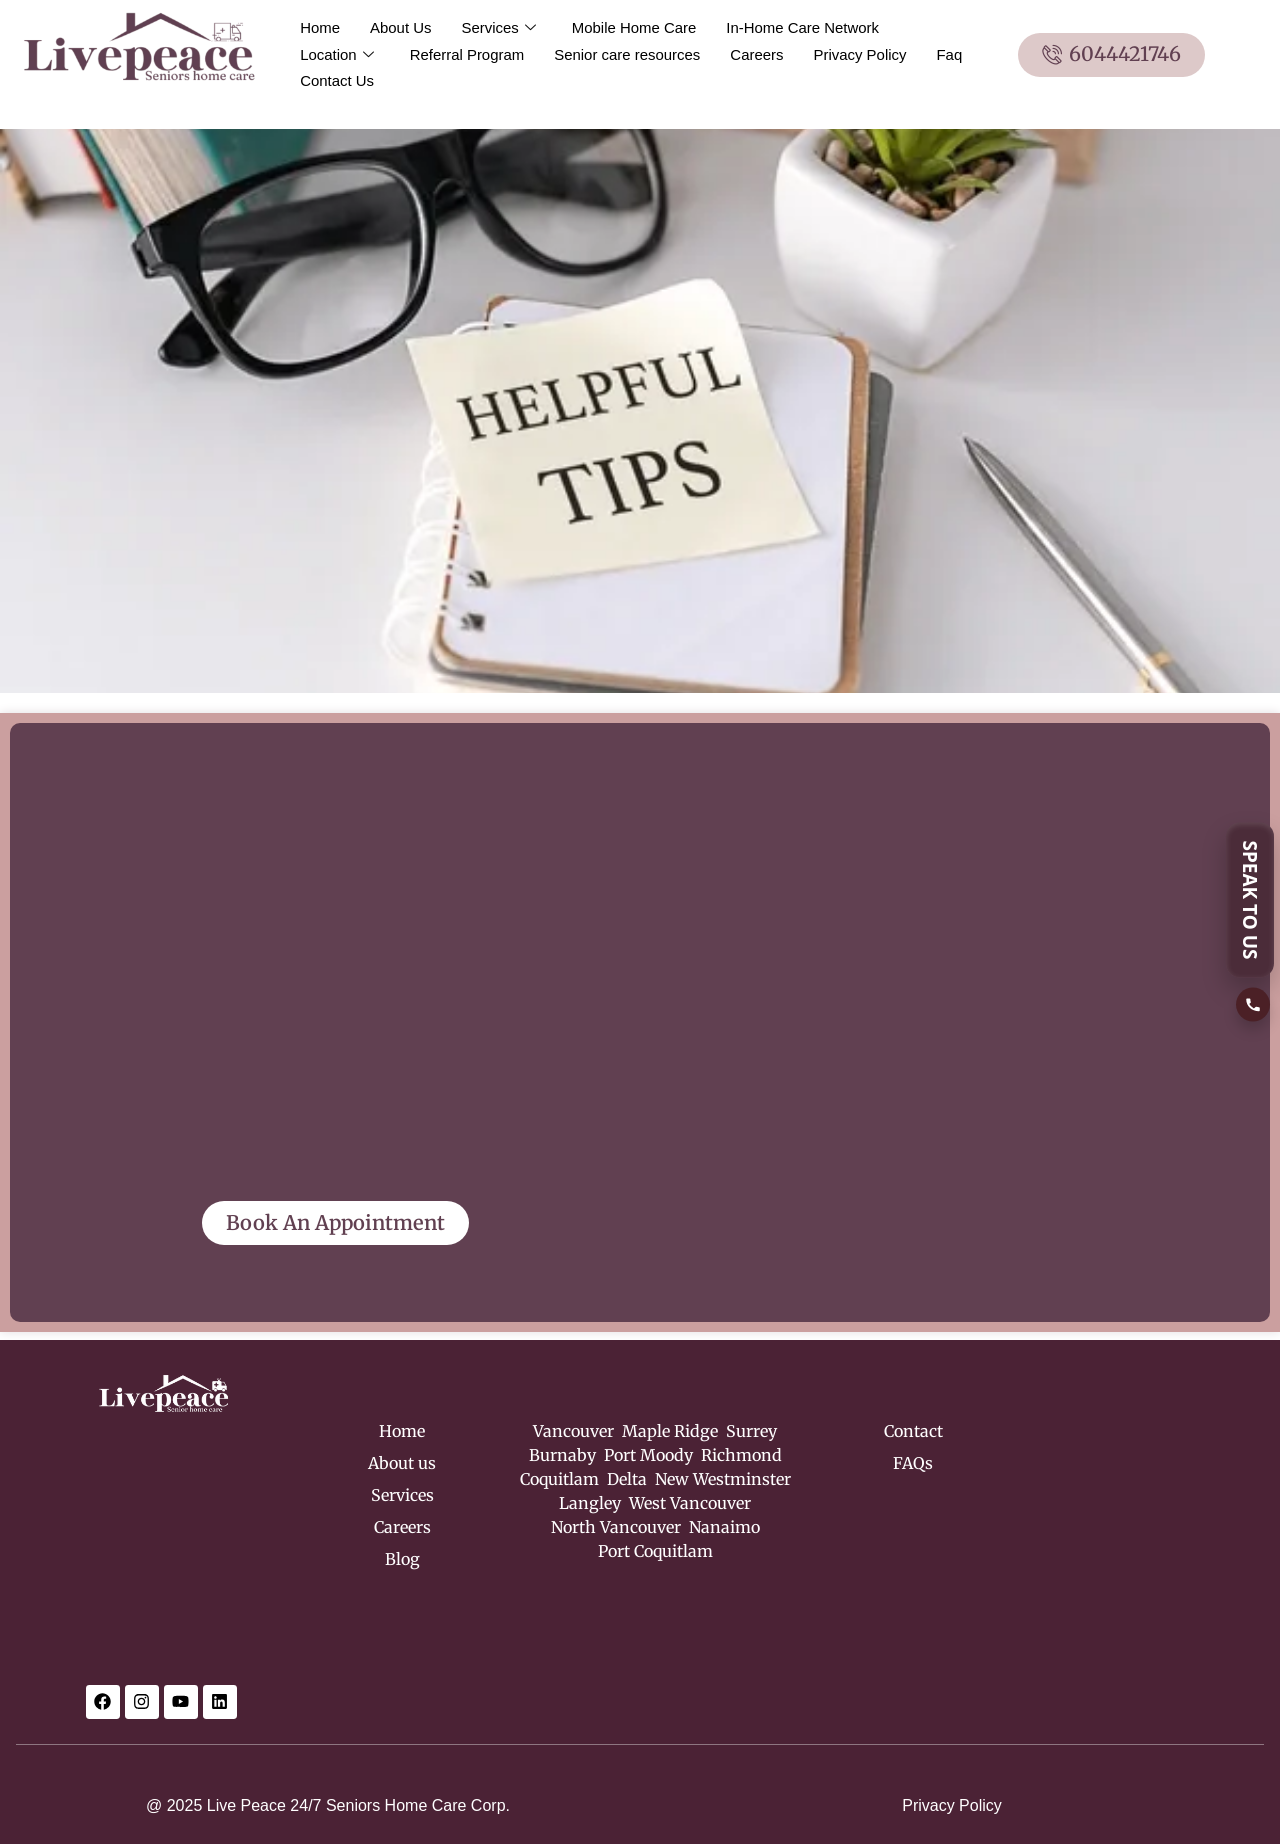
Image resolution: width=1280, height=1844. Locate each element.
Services (499, 27)
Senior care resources (628, 54)
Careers (758, 54)
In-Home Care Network (803, 27)
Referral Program (467, 54)
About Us (401, 27)
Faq (951, 54)
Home (320, 27)
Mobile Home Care (634, 27)
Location (337, 54)
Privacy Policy (861, 54)
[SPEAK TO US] (1253, 922)
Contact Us (337, 80)
